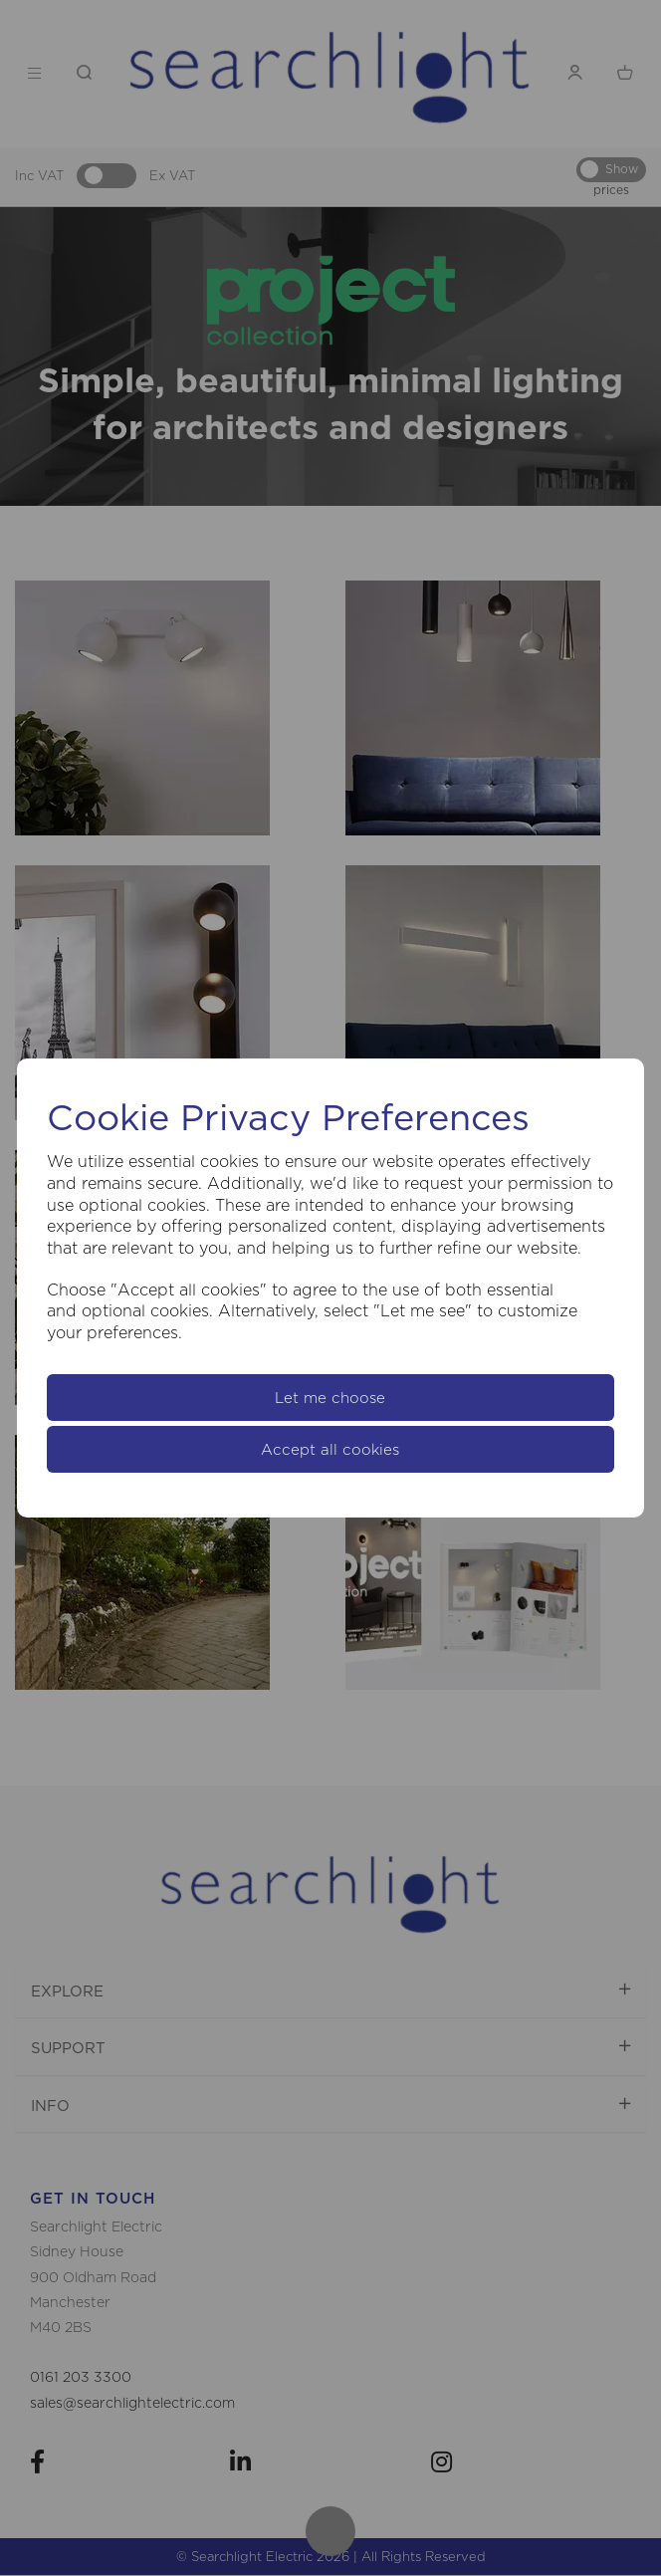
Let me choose (330, 1397)
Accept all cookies (330, 1449)
